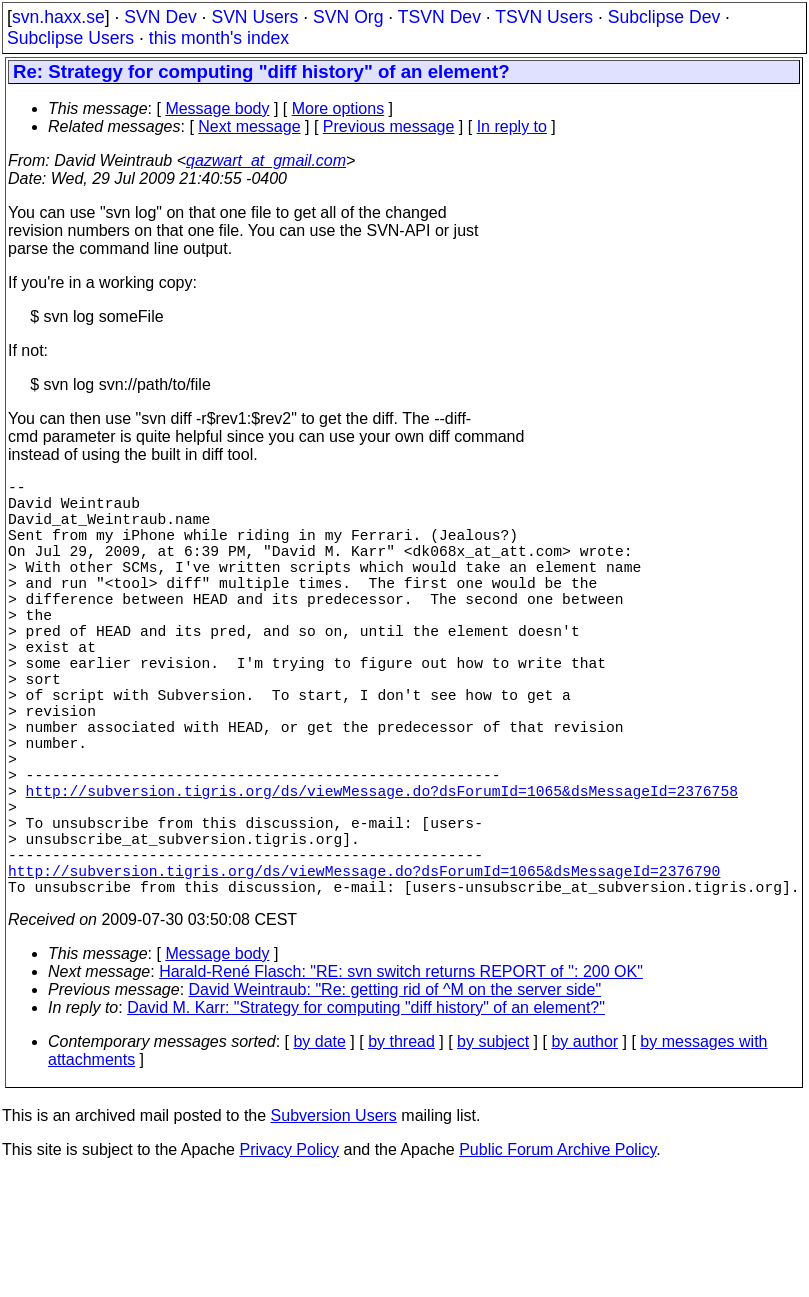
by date (319, 1145)
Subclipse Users (70, 38)
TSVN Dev (439, 17)
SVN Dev (160, 17)
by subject (493, 1145)
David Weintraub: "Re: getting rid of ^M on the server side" (395, 1093)
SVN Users (254, 17)
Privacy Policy (289, 1253)
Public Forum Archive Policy (557, 1253)
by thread (401, 1145)
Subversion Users (334, 1219)
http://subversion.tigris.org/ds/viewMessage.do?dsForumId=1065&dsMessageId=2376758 (382, 870)
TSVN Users (544, 17)
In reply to (512, 126)
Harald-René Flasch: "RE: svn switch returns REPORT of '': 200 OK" (401, 1075)
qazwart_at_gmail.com (266, 160)
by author (584, 1145)
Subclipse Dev (664, 17)
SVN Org (348, 17)
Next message (249, 126)
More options (338, 108)
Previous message (389, 126)
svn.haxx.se (58, 17)
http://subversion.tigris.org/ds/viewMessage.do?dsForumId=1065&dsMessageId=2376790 (364, 970)
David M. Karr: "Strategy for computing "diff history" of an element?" (366, 1111)
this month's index (219, 38)
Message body (217, 108)
